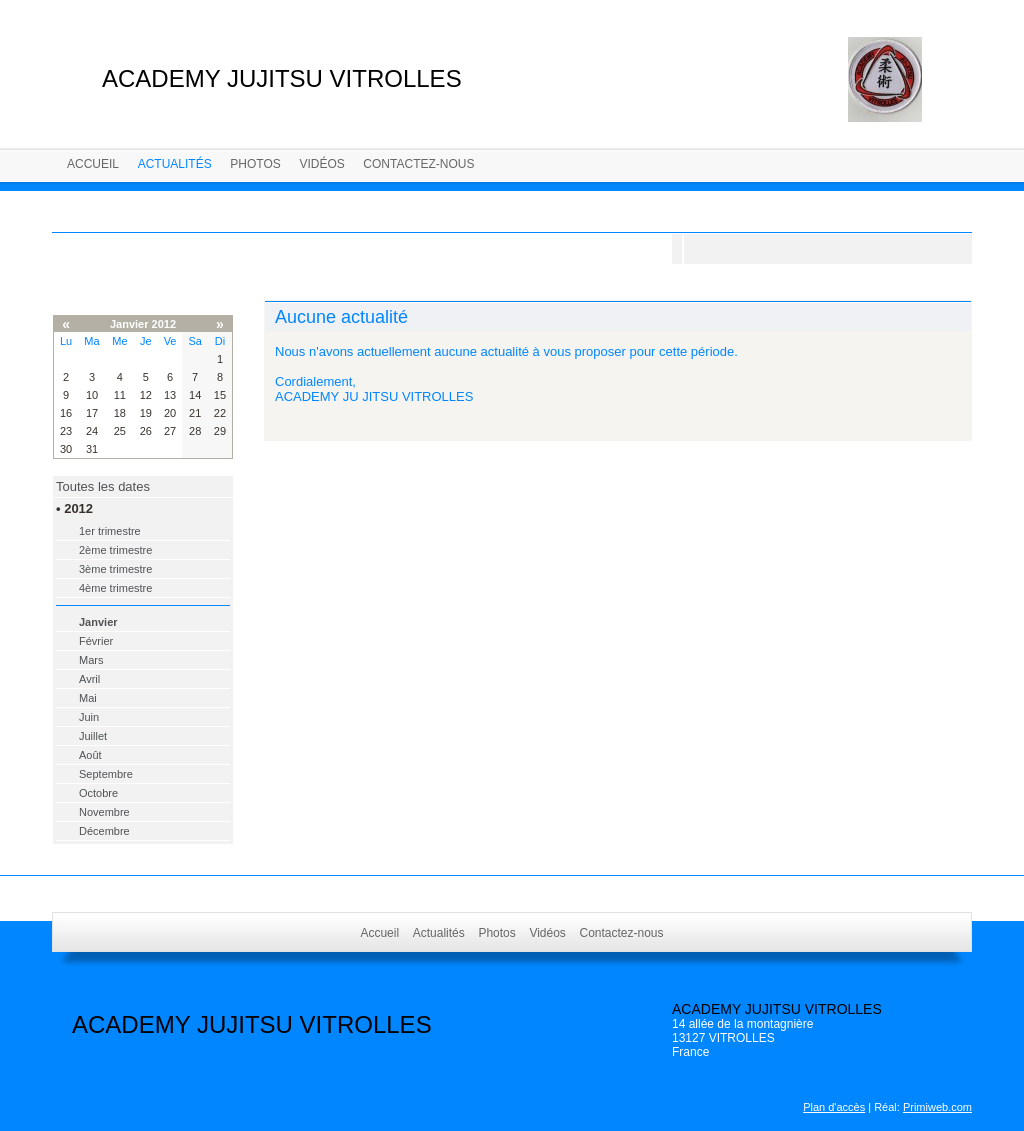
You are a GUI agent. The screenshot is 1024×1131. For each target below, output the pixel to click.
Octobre (98, 793)
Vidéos (321, 164)
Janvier (98, 622)
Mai (88, 698)
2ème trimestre (115, 550)
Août (90, 755)
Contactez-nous (418, 164)
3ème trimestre (115, 569)
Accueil (93, 164)
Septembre (106, 774)
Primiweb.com (937, 1107)
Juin (89, 717)
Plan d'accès (834, 1107)
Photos (255, 164)
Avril (89, 679)
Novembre (104, 812)
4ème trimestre (115, 588)
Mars (91, 660)
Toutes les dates (103, 486)
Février (96, 641)
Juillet (93, 736)
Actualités (175, 164)
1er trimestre (110, 531)
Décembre (104, 831)
